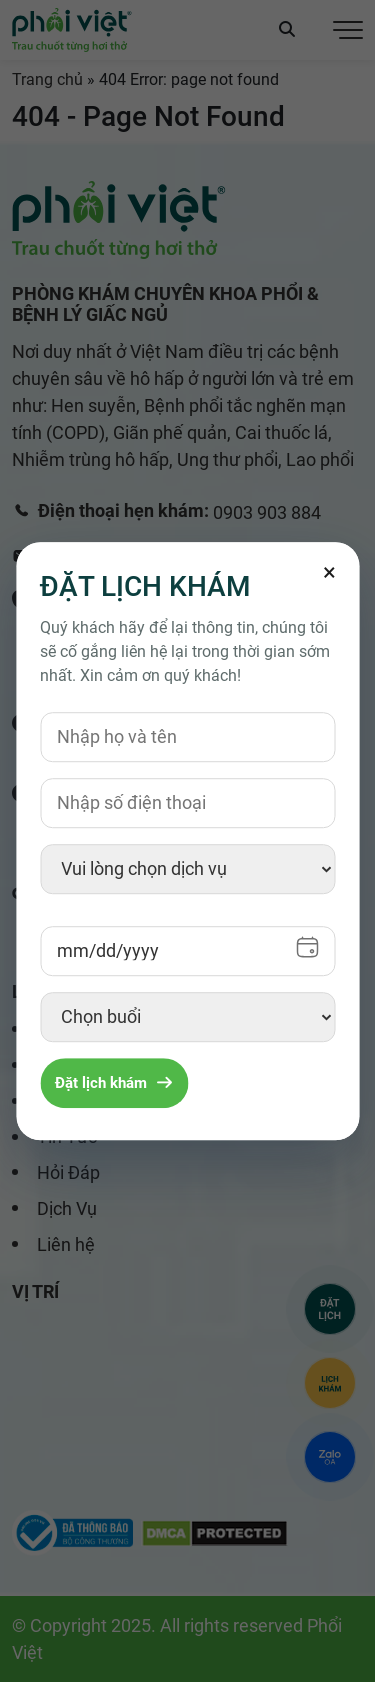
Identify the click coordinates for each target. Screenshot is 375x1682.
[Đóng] (329, 572)
